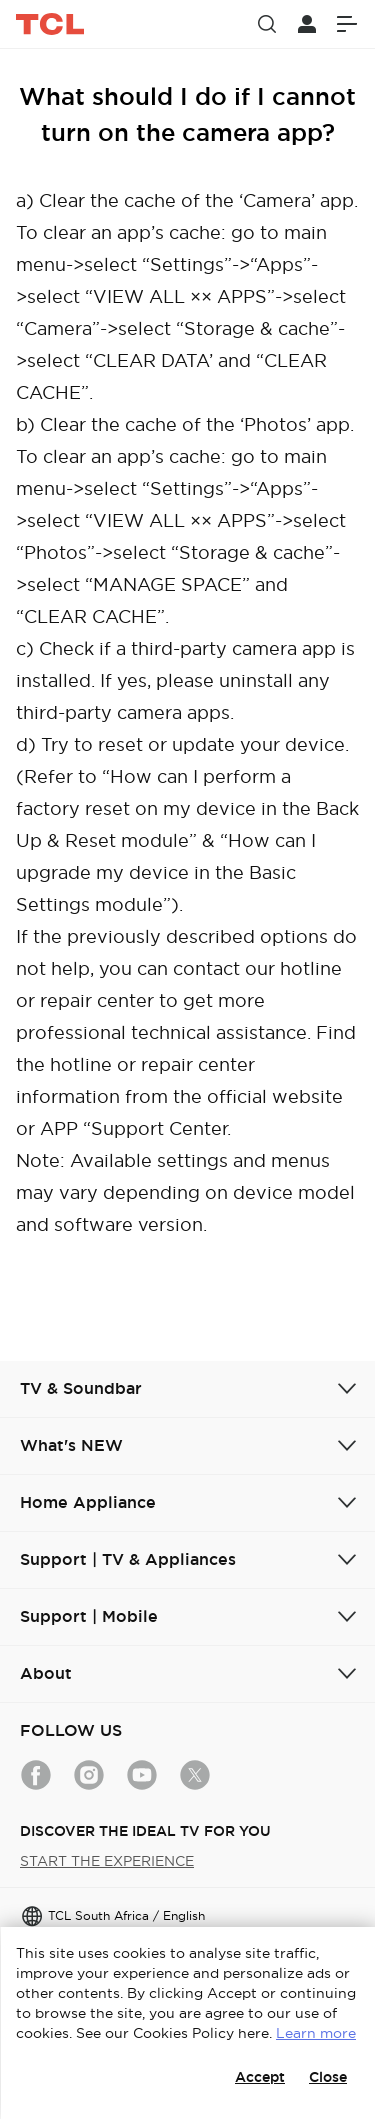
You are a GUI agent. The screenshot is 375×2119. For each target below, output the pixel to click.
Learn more (316, 2033)
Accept (260, 2077)
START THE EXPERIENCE (107, 1861)
